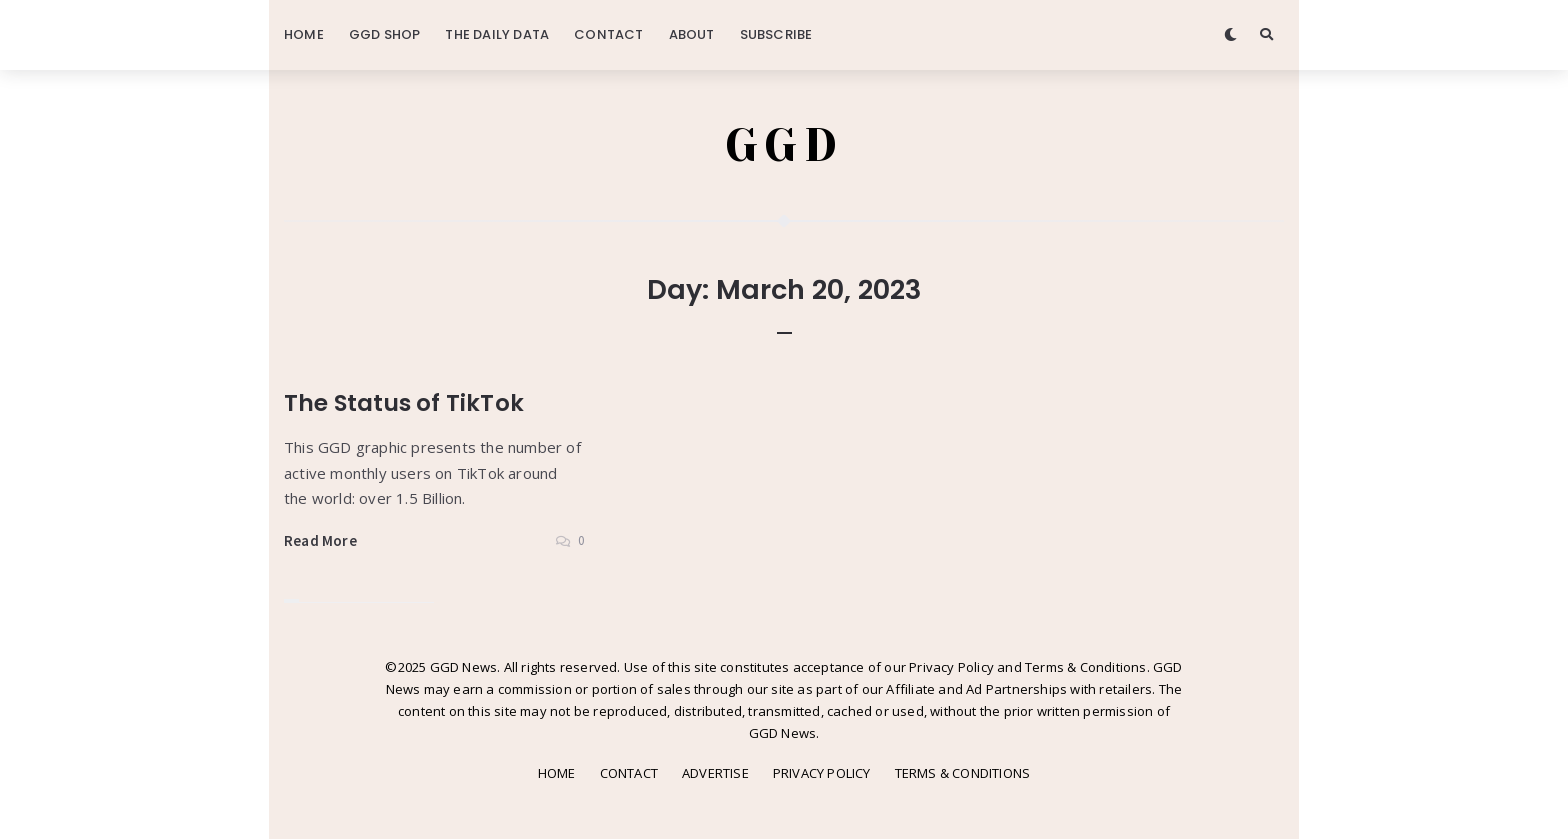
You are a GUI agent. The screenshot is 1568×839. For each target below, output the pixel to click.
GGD (784, 145)
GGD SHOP (385, 34)
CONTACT (608, 34)
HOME (304, 34)
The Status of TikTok (404, 403)
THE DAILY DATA (497, 34)
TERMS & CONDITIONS (963, 773)
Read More (320, 540)
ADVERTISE (715, 773)
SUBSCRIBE (776, 34)
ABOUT (692, 34)
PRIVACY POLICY (822, 773)
